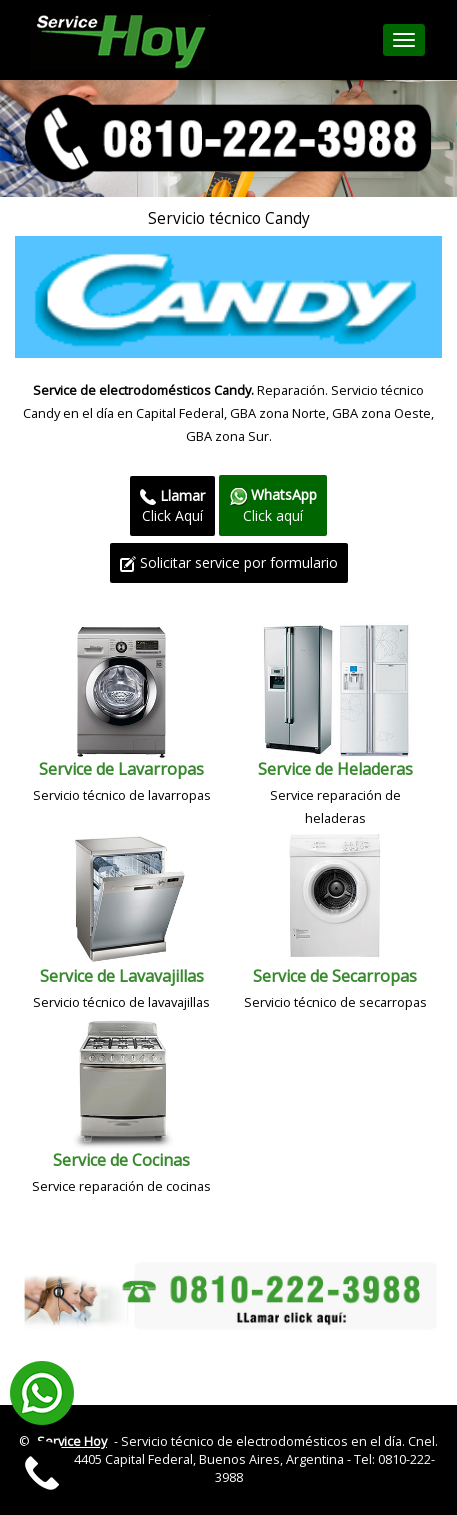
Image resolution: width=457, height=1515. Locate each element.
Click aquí (273, 504)
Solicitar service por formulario (229, 562)
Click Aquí (172, 505)
